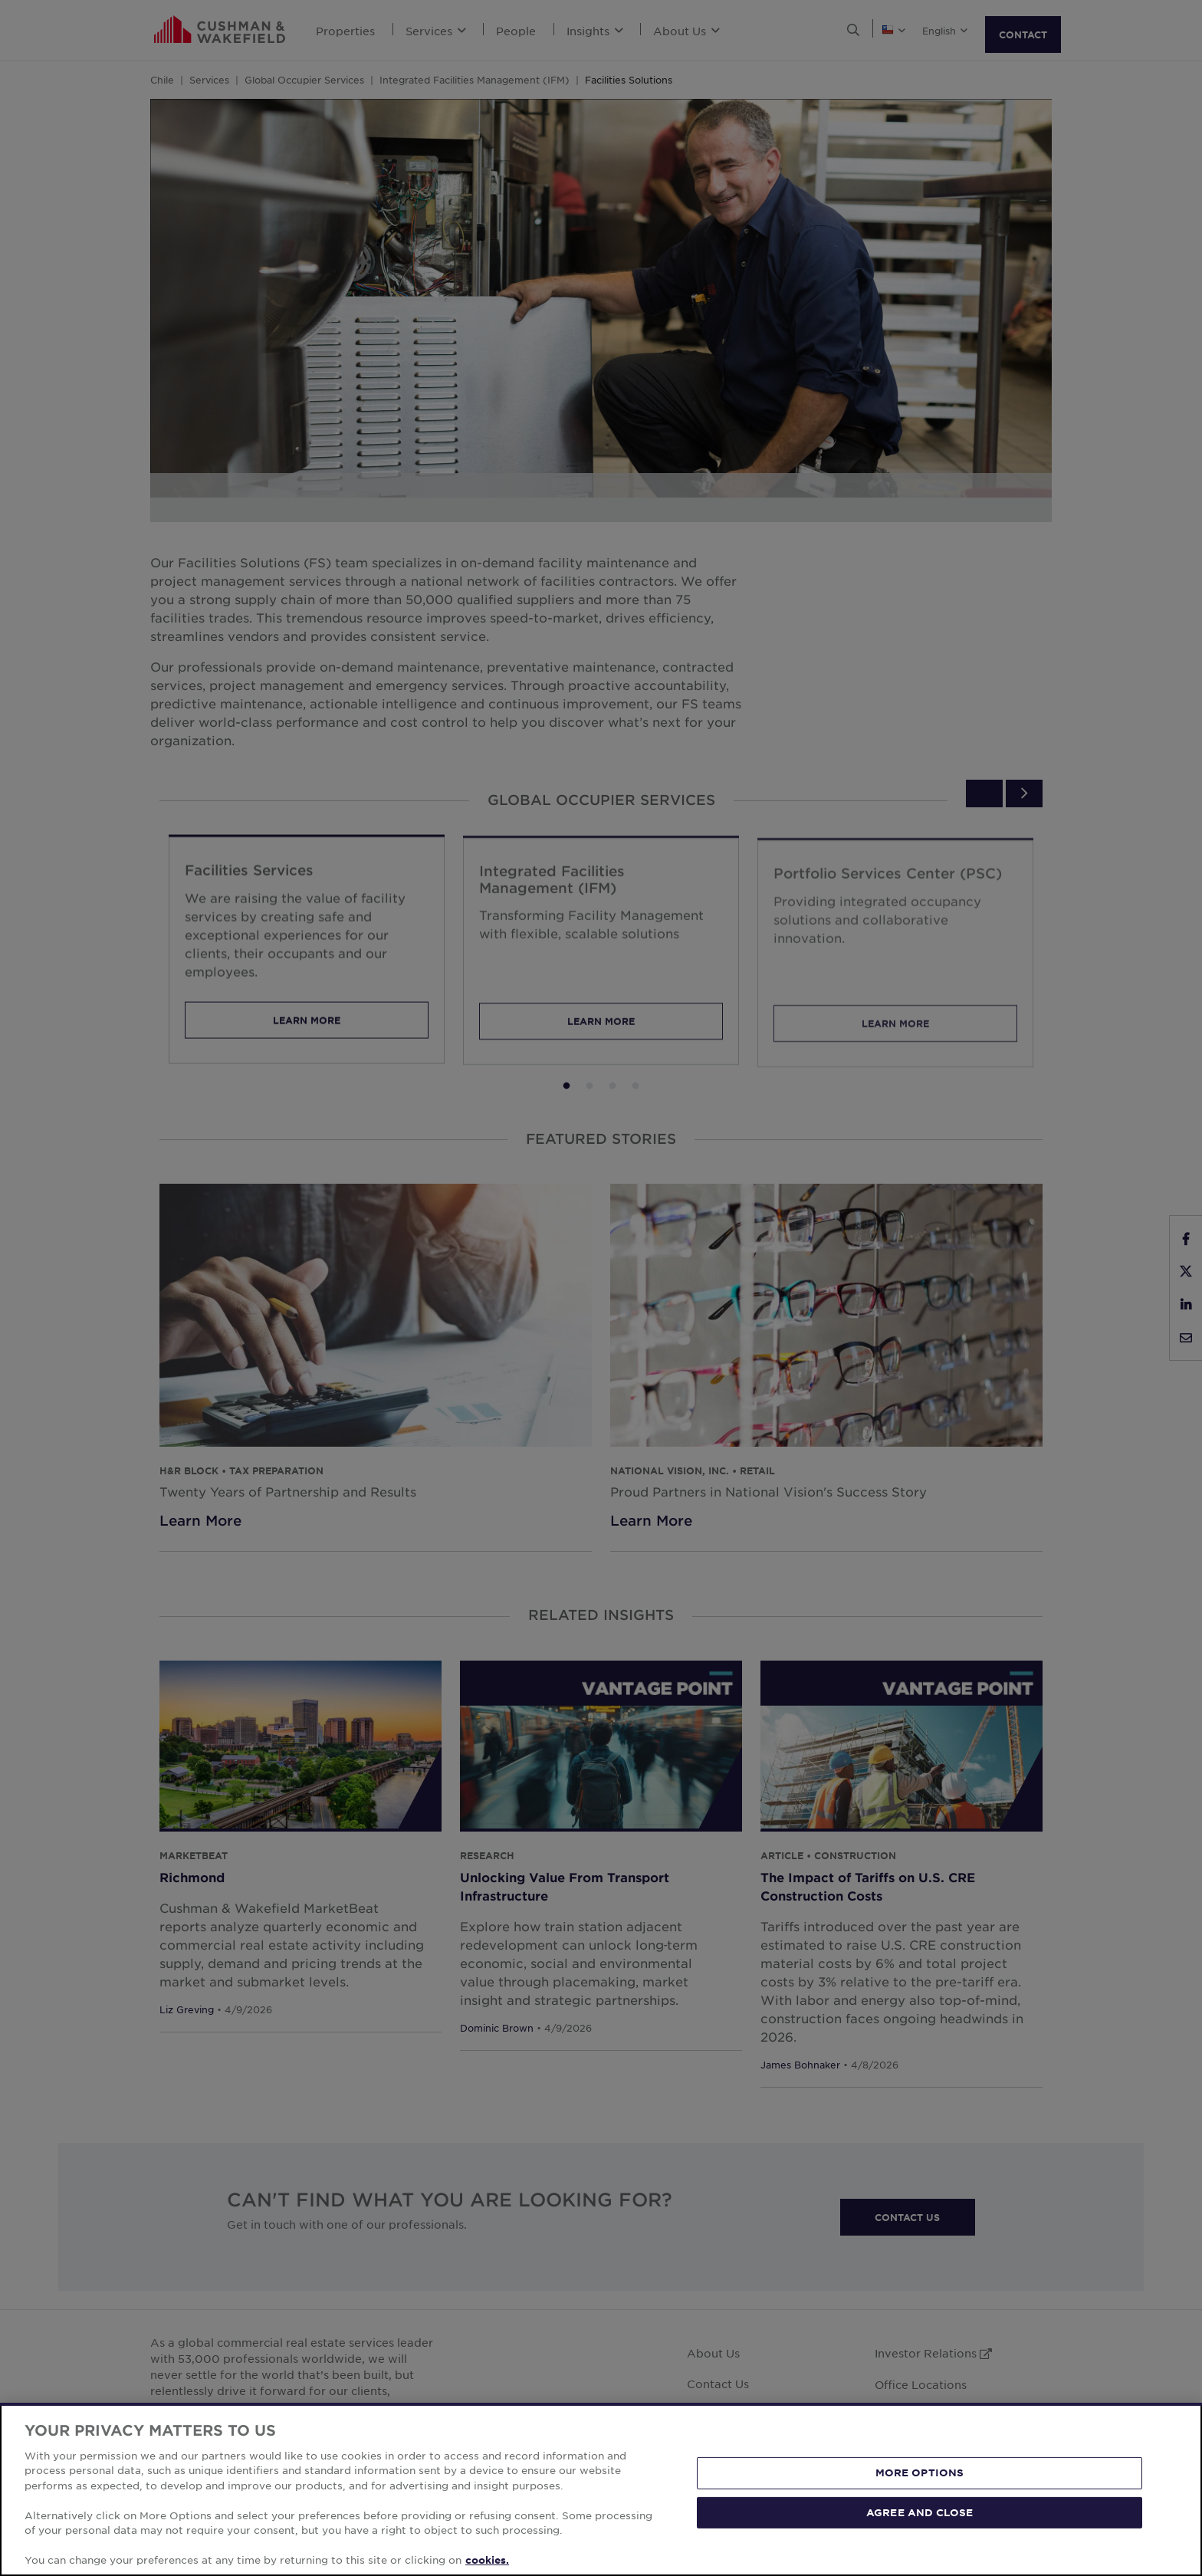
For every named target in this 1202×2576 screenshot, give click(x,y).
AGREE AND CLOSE (919, 2511)
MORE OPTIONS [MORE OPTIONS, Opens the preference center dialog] (919, 2472)
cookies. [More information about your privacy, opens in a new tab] (487, 2560)
